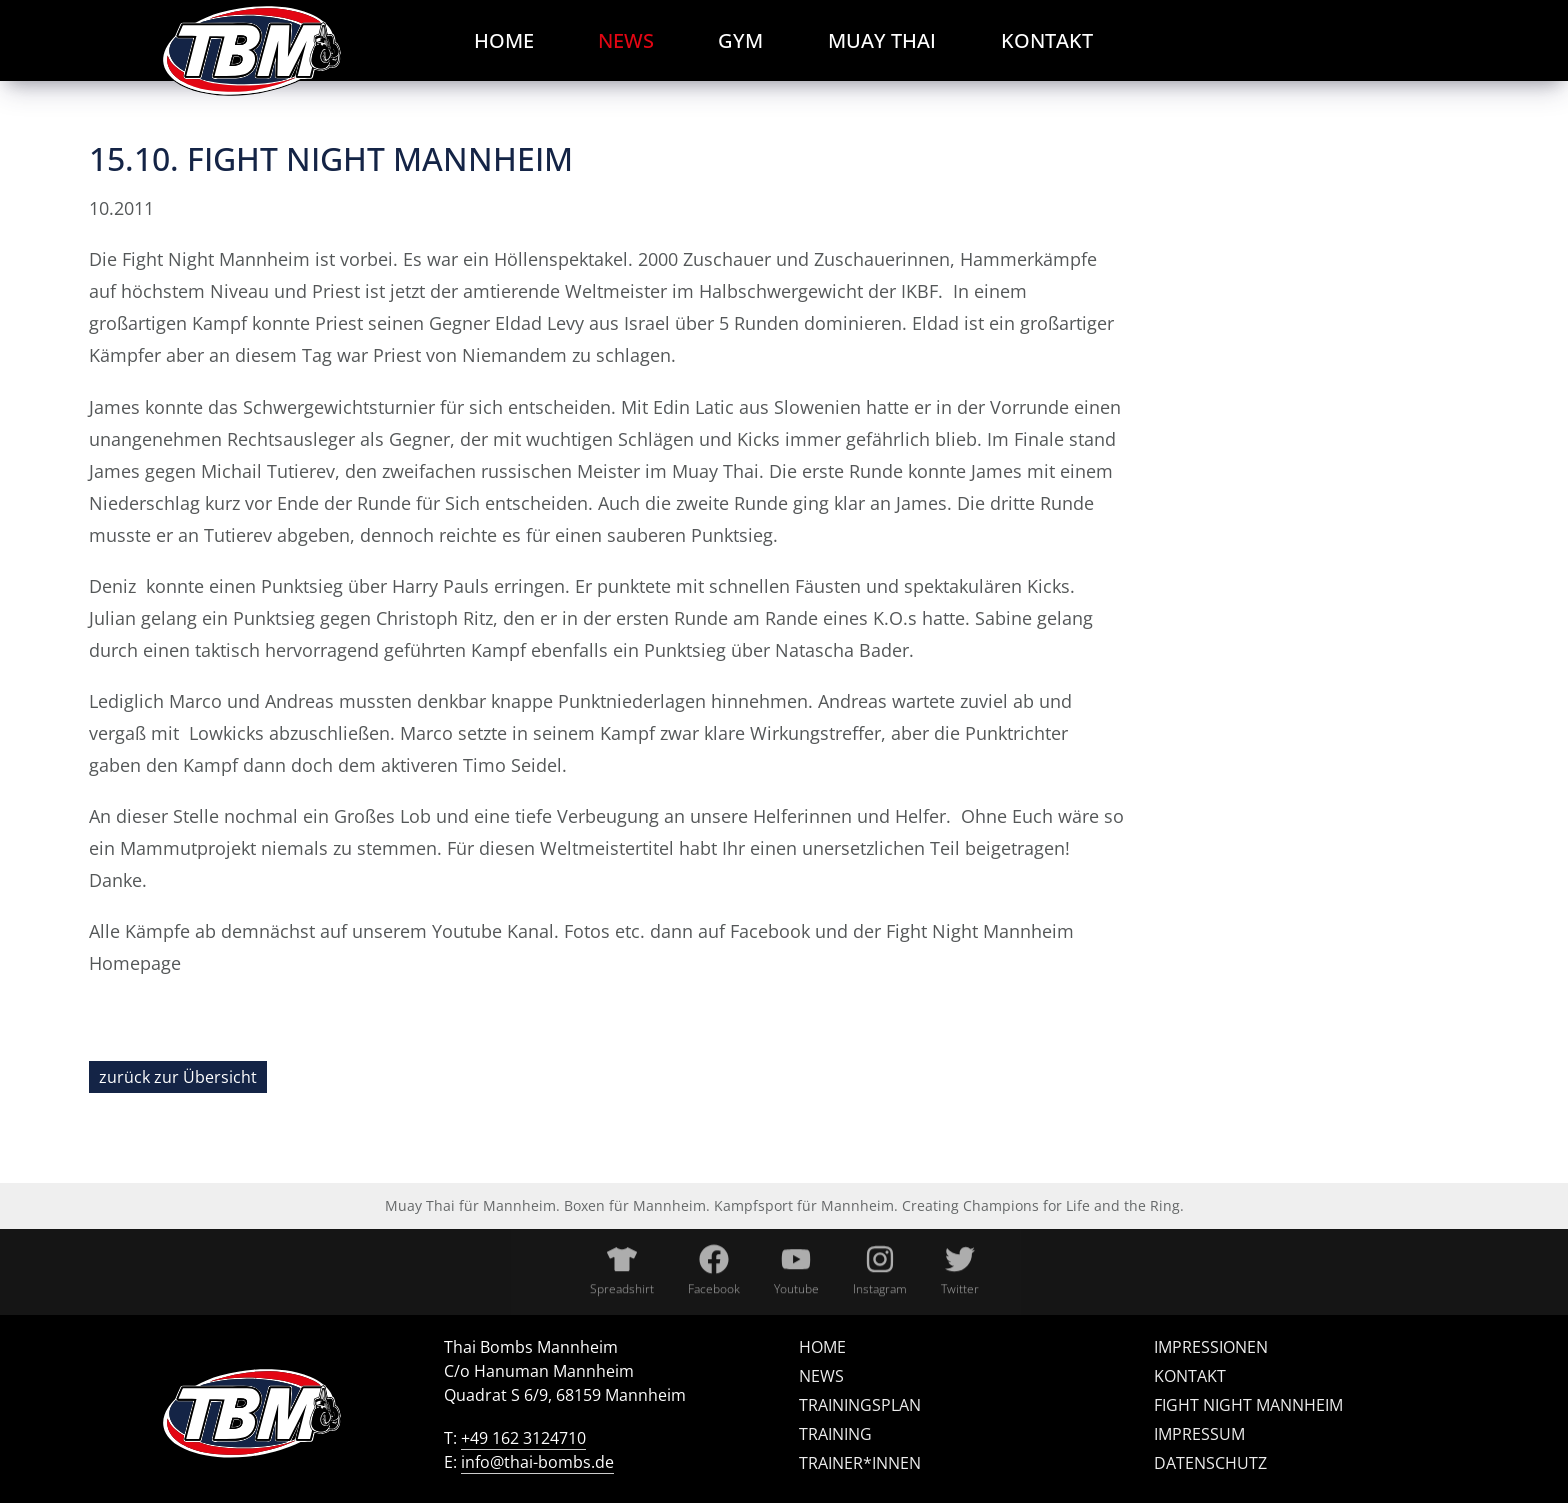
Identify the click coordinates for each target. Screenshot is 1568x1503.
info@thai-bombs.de (537, 1462)
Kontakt (1190, 1376)
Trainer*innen (860, 1463)
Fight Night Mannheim (1248, 1405)
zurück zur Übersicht (178, 1077)
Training (835, 1434)
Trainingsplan (860, 1405)
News (821, 1376)
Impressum (1199, 1434)
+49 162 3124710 (523, 1438)
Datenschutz (1210, 1463)
